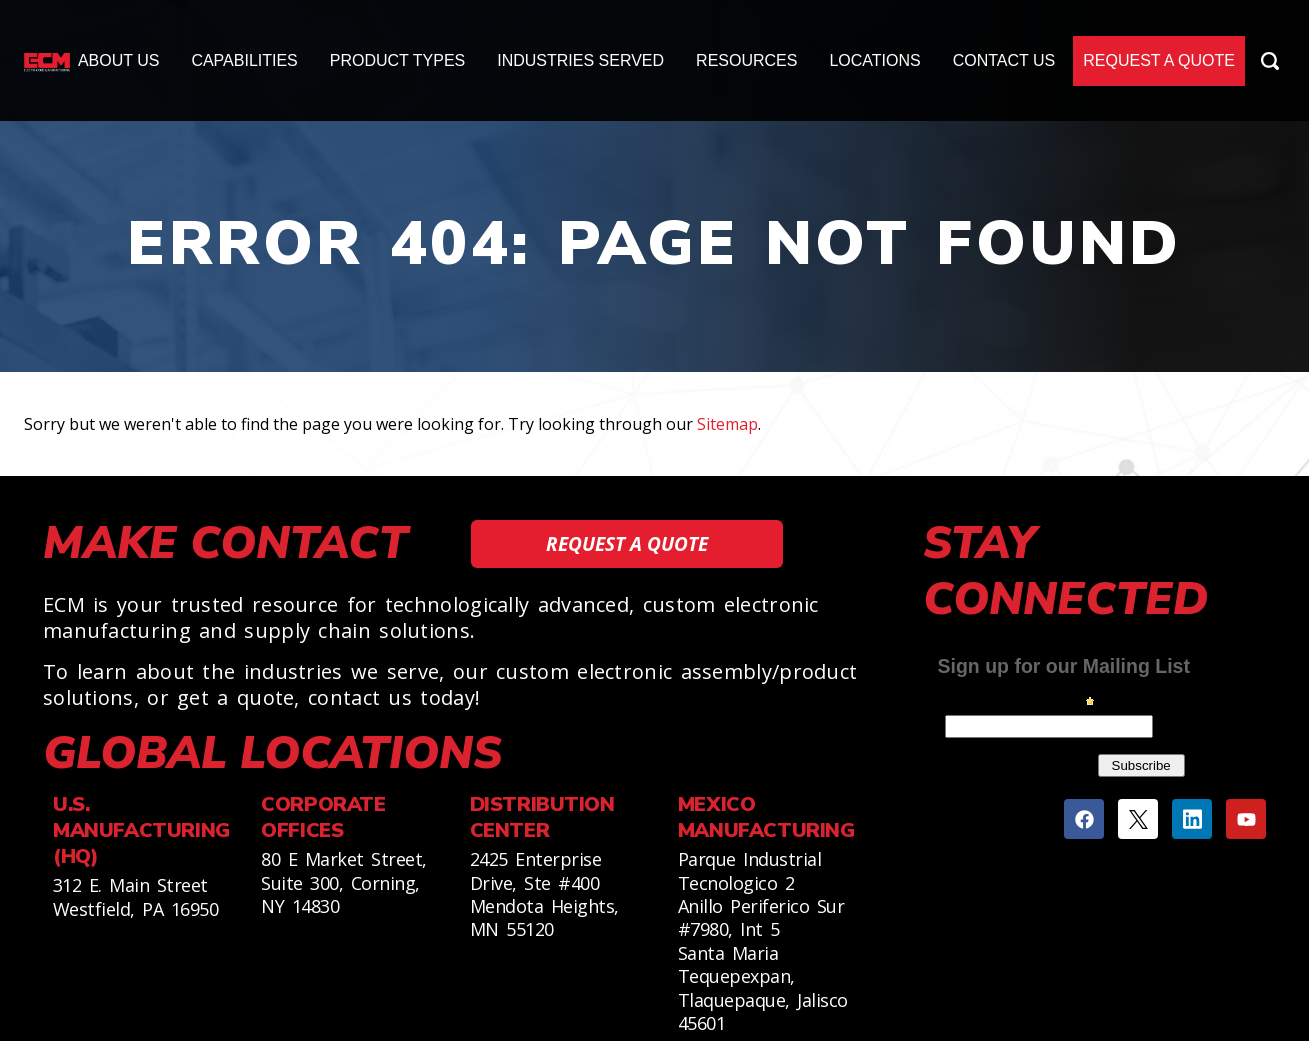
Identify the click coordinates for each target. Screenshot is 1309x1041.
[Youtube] (1246, 819)
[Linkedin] (1192, 819)
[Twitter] (1138, 819)
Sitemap (727, 424)
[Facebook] (1084, 819)
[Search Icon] (1270, 61)
